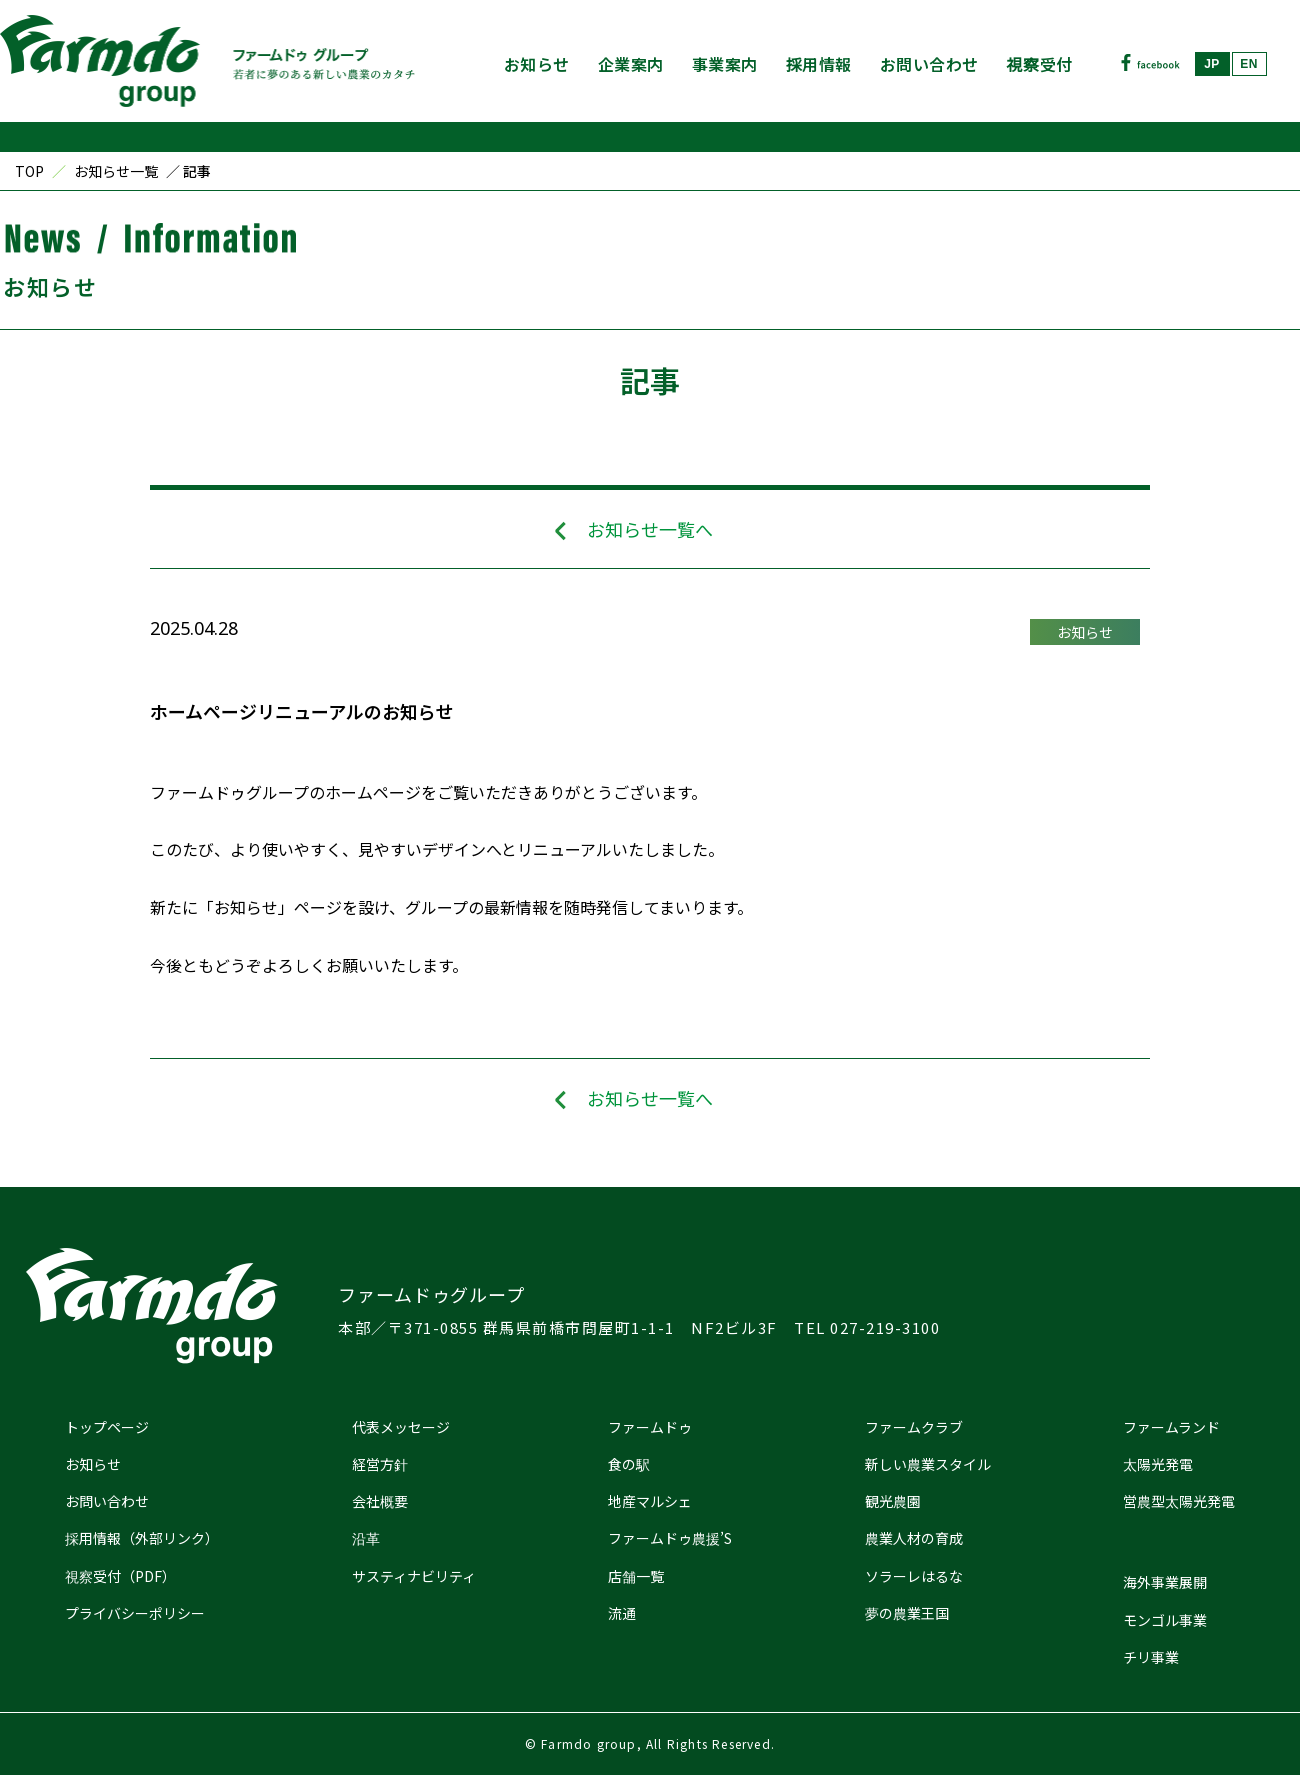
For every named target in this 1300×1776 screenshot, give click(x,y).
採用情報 (819, 64)
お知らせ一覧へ (650, 529)
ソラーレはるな (914, 1576)
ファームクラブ (914, 1427)
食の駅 (629, 1464)
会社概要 (380, 1501)
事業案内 (725, 64)
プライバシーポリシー (135, 1613)
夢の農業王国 (907, 1613)
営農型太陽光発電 (1179, 1501)
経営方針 (380, 1464)
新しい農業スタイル (928, 1464)
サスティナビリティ (414, 1576)
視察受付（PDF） (120, 1576)
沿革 (366, 1538)
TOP (29, 171)
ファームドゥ (650, 1427)
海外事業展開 (1165, 1582)
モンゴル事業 (1165, 1620)
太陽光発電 (1158, 1464)
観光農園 (893, 1501)
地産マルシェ (650, 1501)
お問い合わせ (929, 64)
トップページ (107, 1427)
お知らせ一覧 (116, 171)
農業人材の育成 (914, 1538)
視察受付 (1040, 64)
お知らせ (537, 64)
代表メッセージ (401, 1427)
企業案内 (631, 64)
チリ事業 (1151, 1657)
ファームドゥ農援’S (670, 1538)
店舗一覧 (636, 1576)
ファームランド (1171, 1427)
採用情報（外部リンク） (142, 1538)
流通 (622, 1613)
